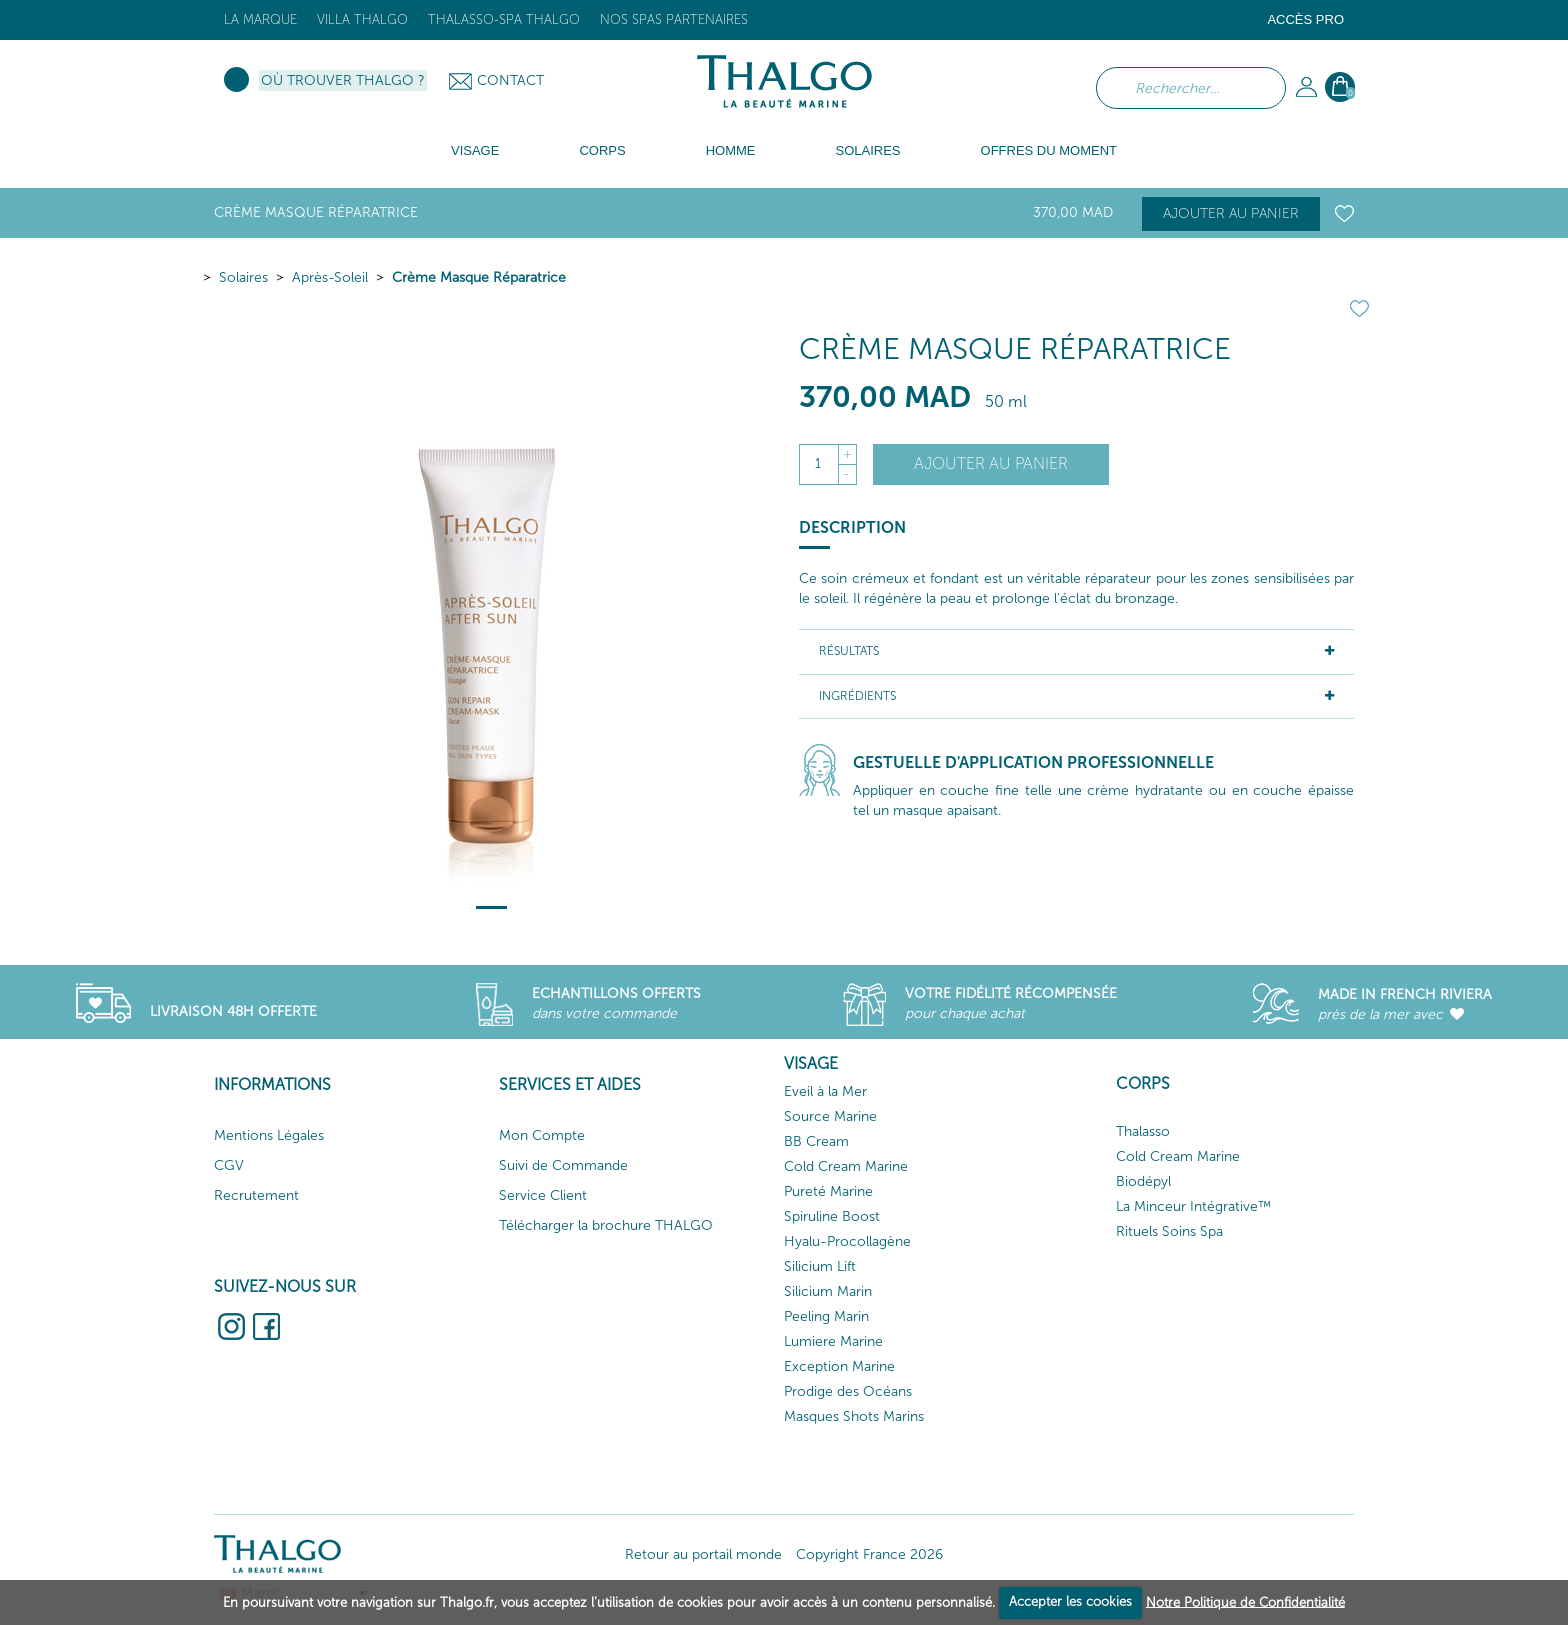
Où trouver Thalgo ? (343, 80)
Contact (510, 80)
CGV (229, 1165)
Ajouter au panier (1231, 213)
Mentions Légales (269, 1135)
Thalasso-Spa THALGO (504, 19)
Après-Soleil (330, 277)
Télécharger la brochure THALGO (606, 1225)
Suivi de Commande (563, 1165)
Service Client (543, 1195)
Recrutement (256, 1195)
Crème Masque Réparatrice (479, 277)
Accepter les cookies (1070, 1601)
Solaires (243, 277)
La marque (260, 19)
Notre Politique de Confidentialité (1245, 1601)
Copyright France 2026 (869, 1554)
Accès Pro (1305, 19)
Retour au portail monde (703, 1554)
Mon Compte (542, 1135)
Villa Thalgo (362, 19)
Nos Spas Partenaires (674, 19)
